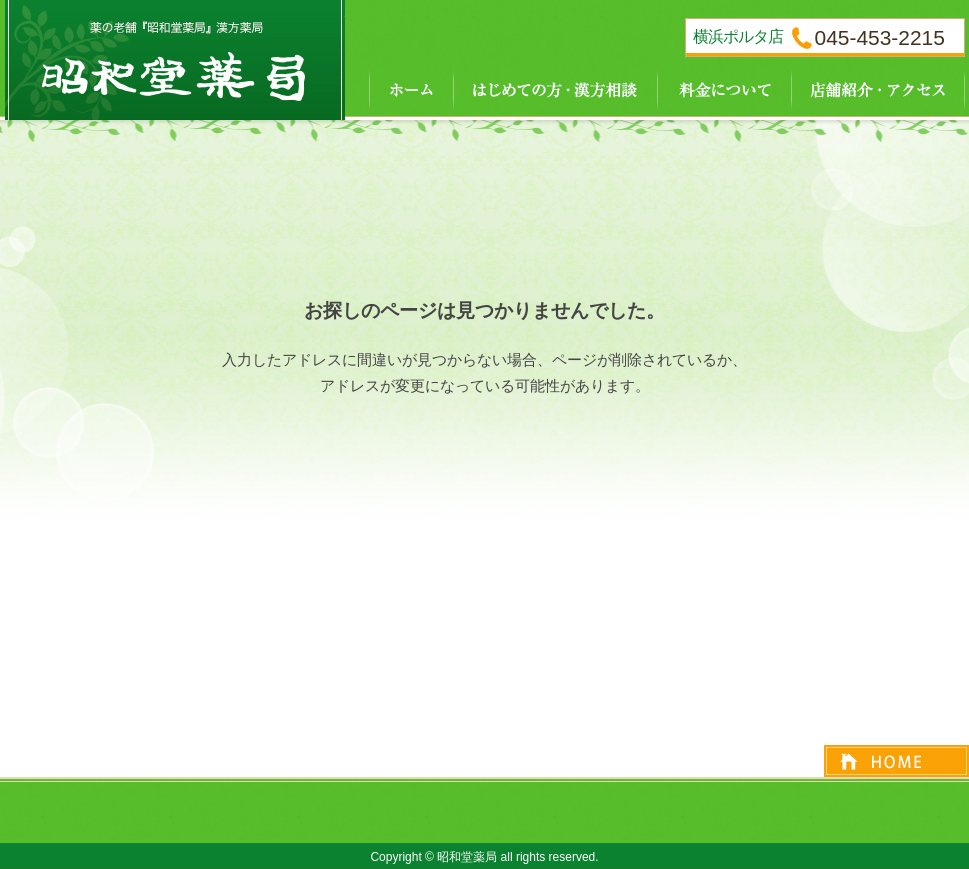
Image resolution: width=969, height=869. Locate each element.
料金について (724, 87)
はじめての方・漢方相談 (555, 87)
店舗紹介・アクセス (878, 87)
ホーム (399, 87)
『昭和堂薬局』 (175, 60)
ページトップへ (896, 761)
